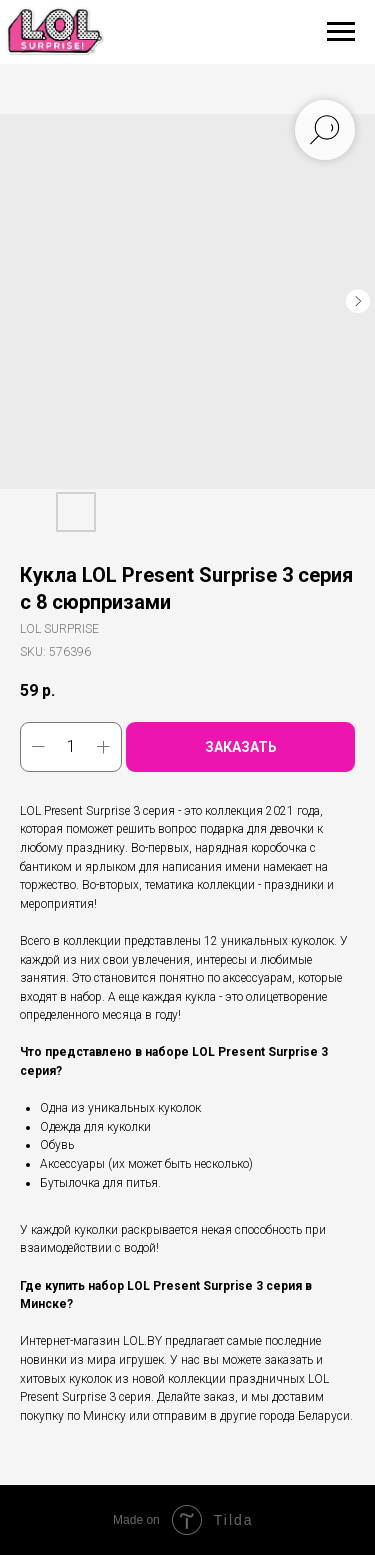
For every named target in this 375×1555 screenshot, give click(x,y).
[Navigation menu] (341, 32)
